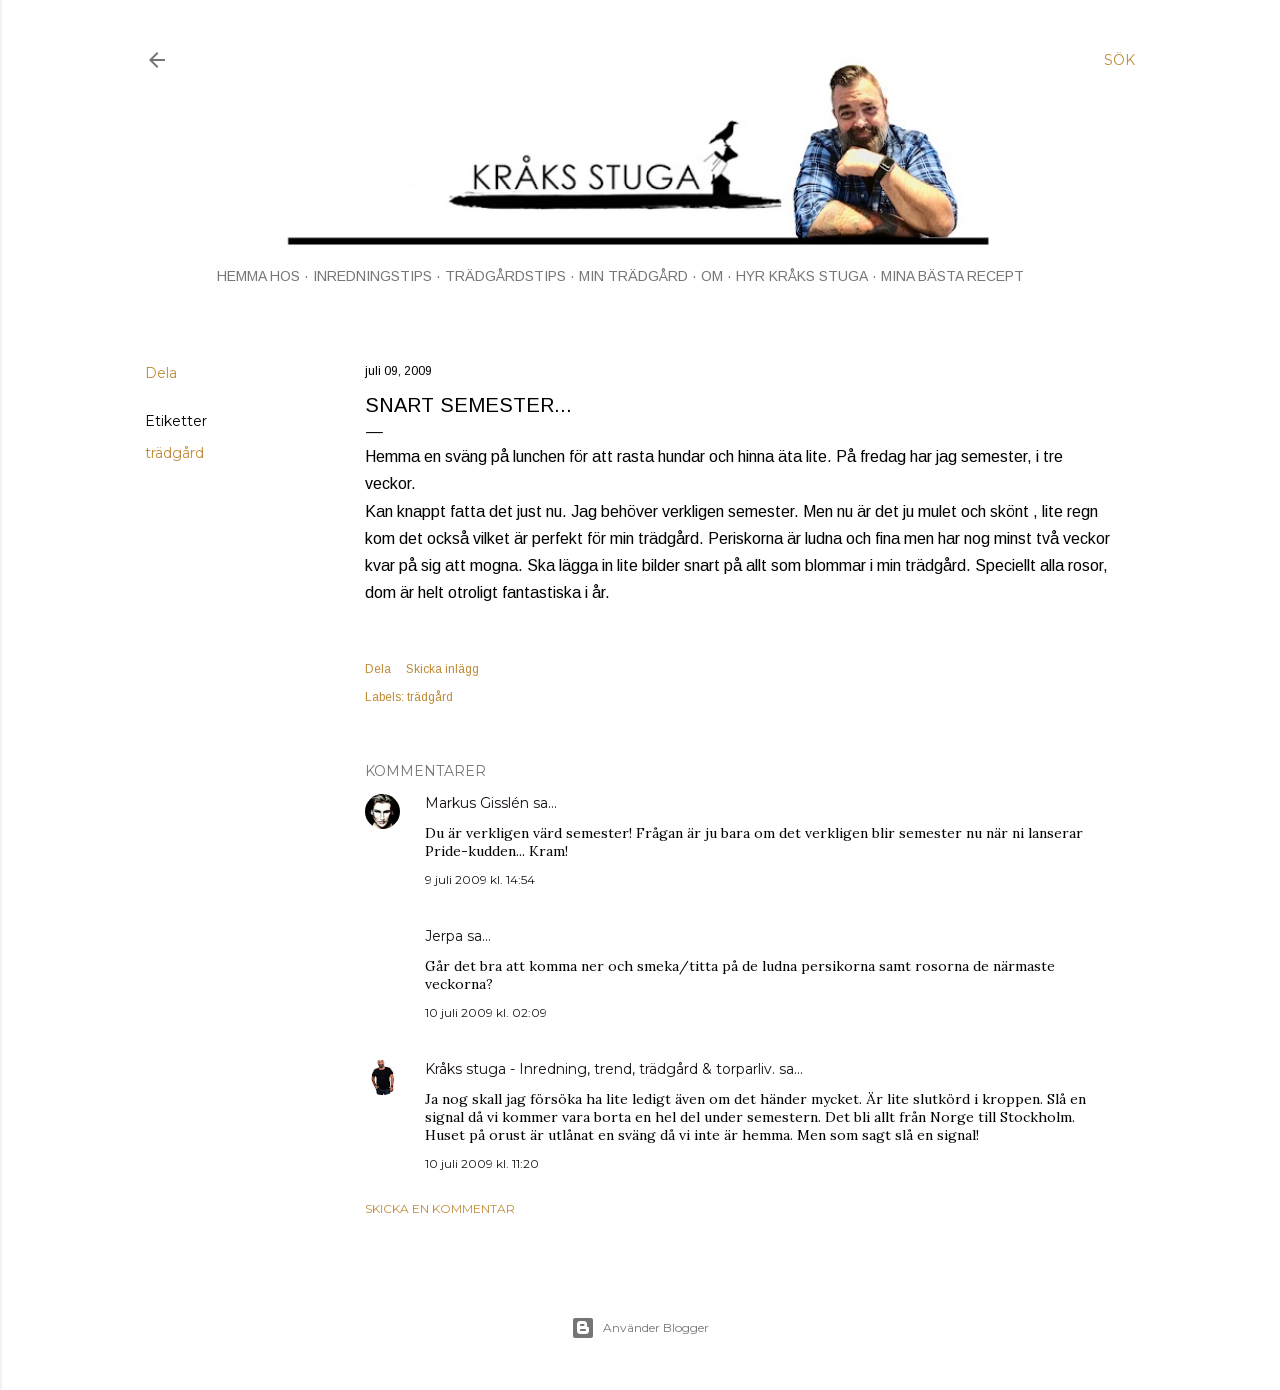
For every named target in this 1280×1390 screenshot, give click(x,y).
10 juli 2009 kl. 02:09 (486, 1012)
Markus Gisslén (477, 803)
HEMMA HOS (258, 276)
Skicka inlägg (442, 669)
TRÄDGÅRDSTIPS (505, 276)
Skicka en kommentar (440, 1208)
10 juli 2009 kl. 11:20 (482, 1163)
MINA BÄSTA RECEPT (952, 276)
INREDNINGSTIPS (372, 276)
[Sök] (1119, 60)
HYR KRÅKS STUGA (802, 276)
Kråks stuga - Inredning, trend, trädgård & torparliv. (600, 1069)
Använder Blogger (640, 1328)
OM (712, 276)
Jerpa (444, 936)
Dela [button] (161, 373)
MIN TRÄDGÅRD (633, 276)
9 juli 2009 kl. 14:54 (480, 879)
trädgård (174, 453)
